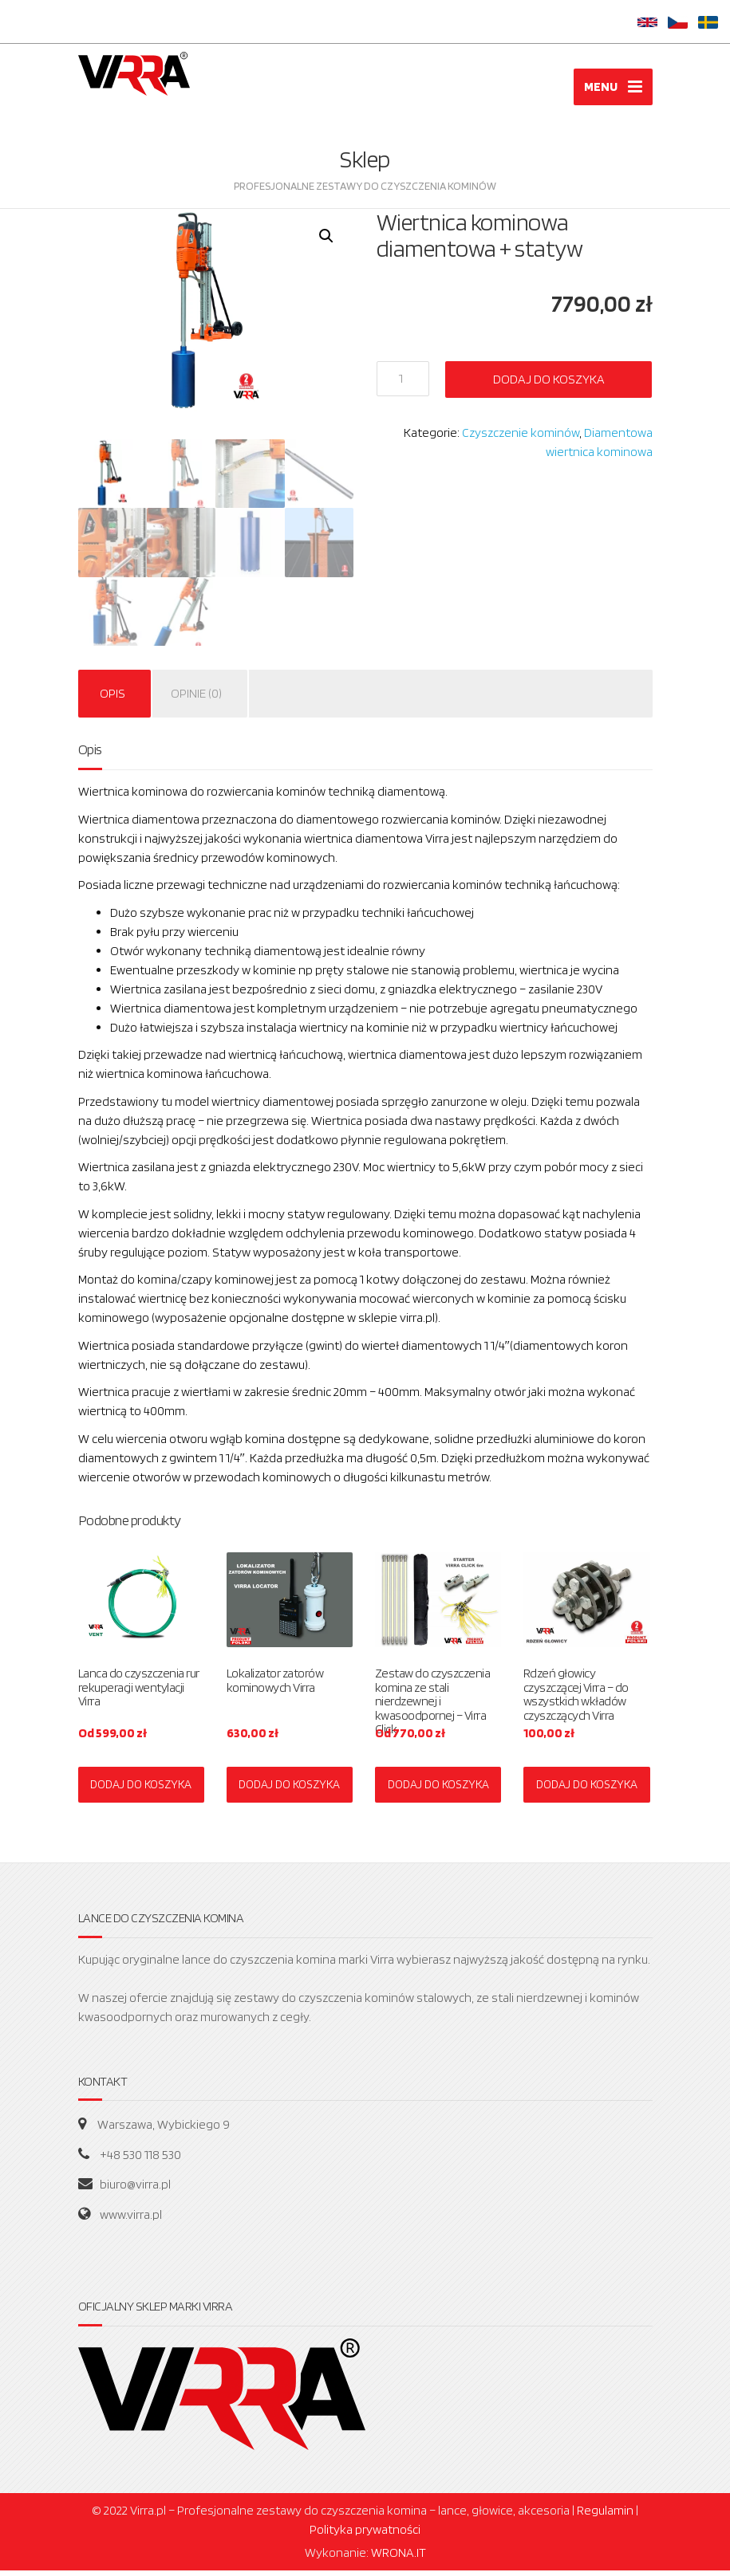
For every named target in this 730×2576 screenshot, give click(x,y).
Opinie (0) (196, 698)
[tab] (112, 699)
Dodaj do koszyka (549, 383)
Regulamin (605, 2515)
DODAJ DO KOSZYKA (140, 1789)
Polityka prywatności (365, 2535)
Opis (112, 698)
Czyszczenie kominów (520, 437)
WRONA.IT (398, 2558)
